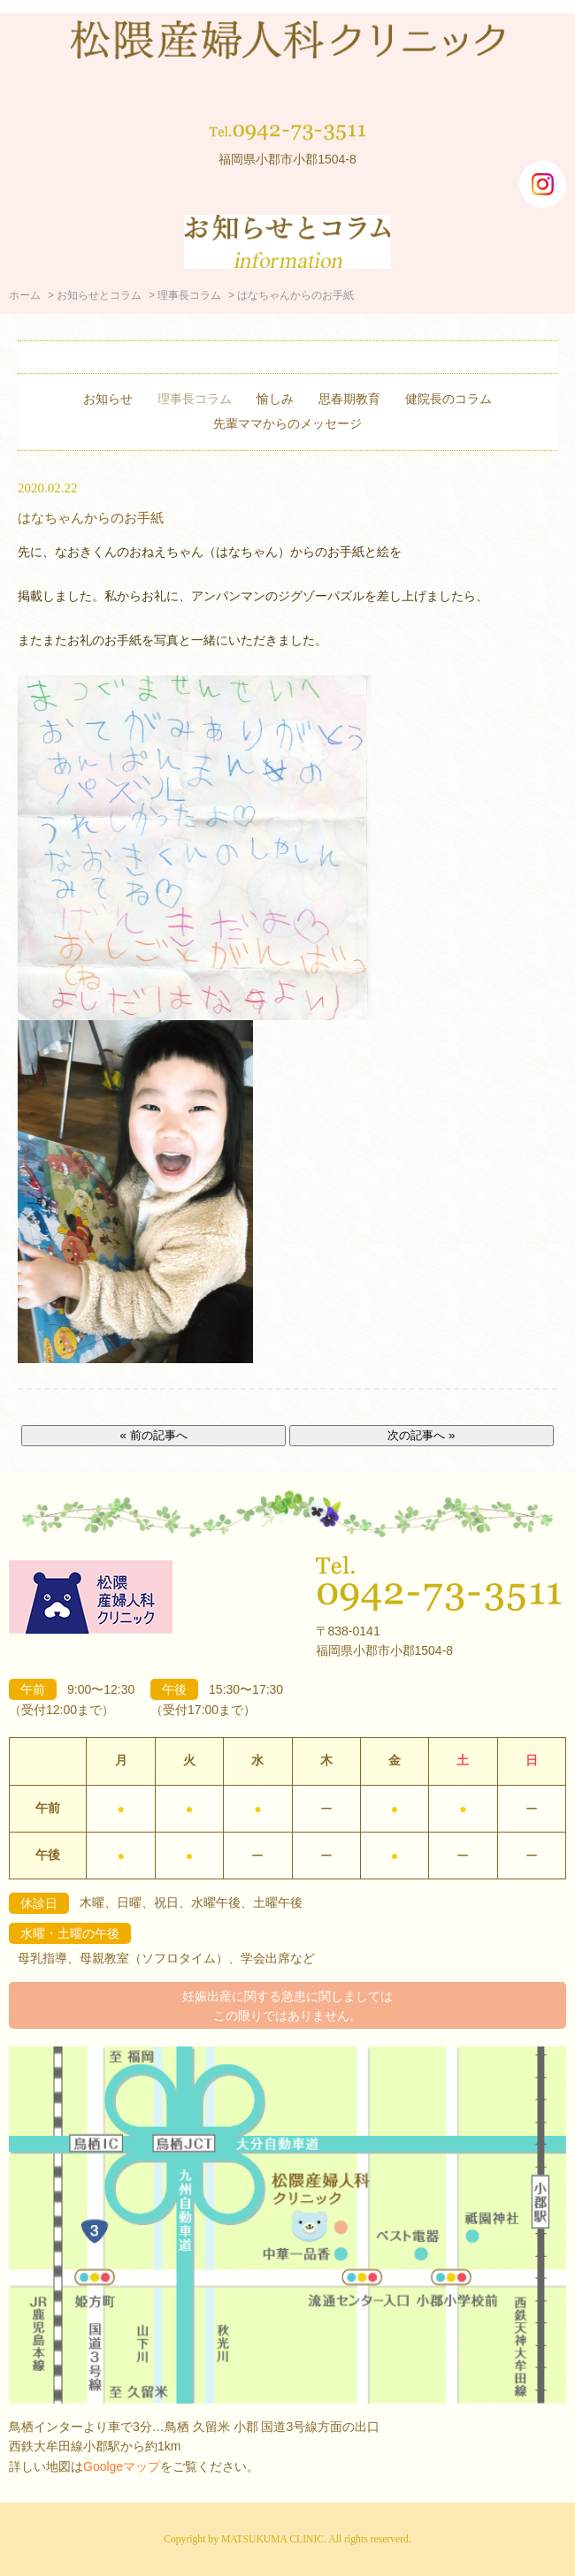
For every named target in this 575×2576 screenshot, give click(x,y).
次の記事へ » (421, 1435)
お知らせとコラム (99, 295)
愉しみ (275, 399)
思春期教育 (349, 399)
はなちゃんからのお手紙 (91, 517)
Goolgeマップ (121, 2466)
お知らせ (108, 399)
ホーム (25, 295)
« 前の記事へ (154, 1435)
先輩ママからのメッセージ (287, 423)
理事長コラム (189, 295)
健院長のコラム (448, 399)
